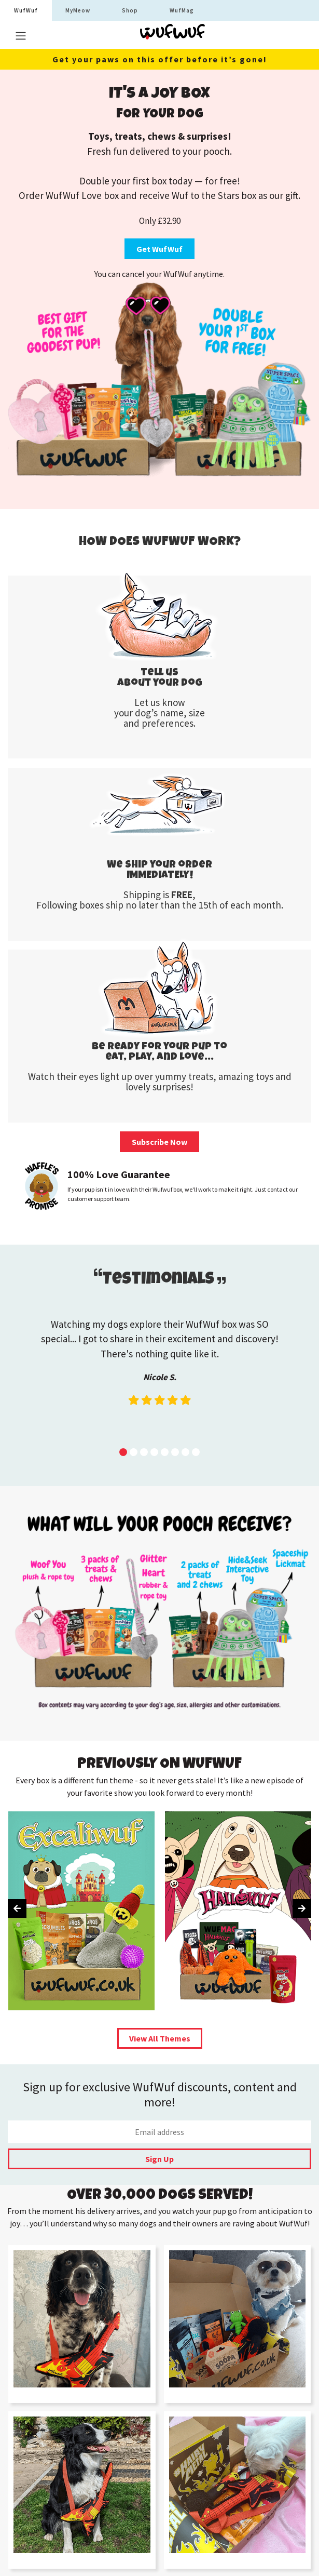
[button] (123, 1452)
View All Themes (159, 2038)
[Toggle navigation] (21, 36)
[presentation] (17, 1908)
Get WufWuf (159, 249)
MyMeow (77, 10)
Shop (130, 10)
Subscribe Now (159, 1142)
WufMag (182, 10)
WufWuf (26, 10)
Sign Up (159, 2159)
